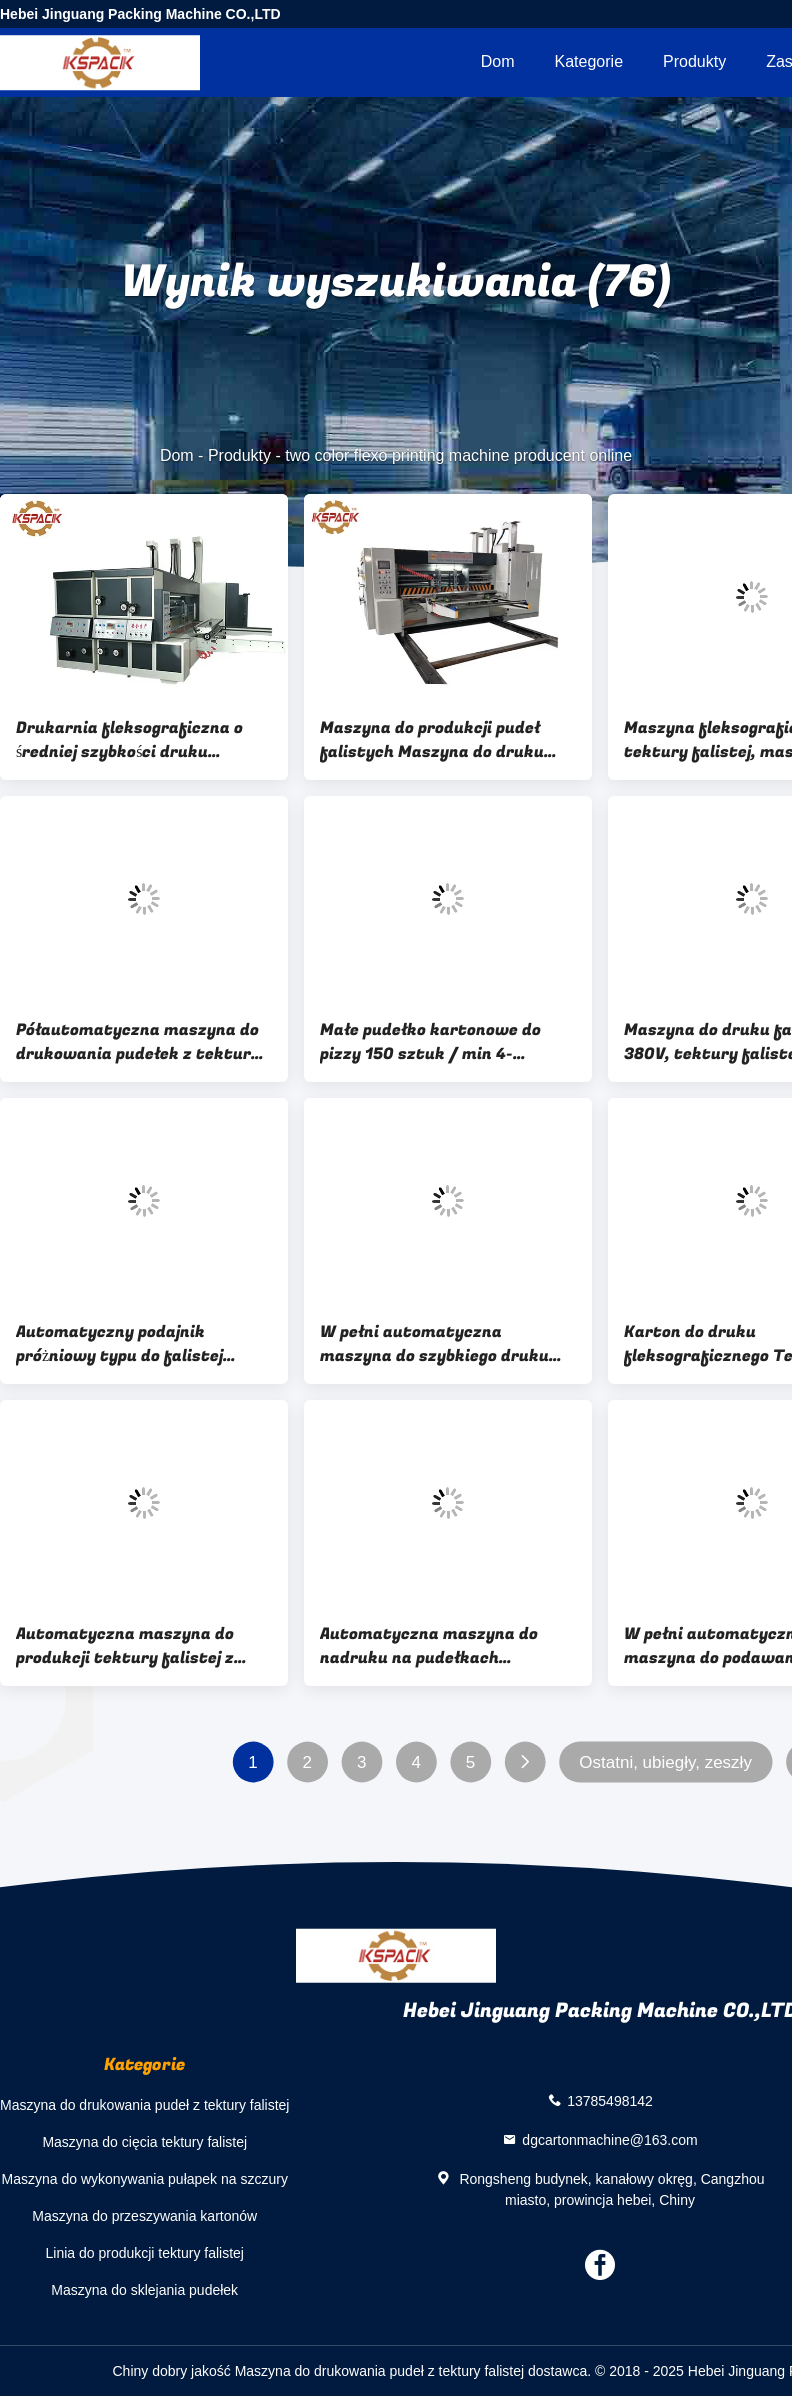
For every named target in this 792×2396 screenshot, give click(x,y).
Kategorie (589, 61)
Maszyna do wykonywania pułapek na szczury (145, 2179)
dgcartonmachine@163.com (609, 2139)
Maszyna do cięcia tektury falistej (144, 2142)
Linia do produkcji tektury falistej (145, 2253)
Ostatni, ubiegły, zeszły (665, 1762)
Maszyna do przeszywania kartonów (144, 2216)
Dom (498, 61)
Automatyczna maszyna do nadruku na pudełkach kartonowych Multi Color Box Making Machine (436, 1646)
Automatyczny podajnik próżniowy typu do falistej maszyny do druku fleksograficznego (119, 1344)
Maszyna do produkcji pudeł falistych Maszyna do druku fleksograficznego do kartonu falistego (439, 740)
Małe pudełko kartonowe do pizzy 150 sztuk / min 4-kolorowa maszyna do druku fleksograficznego (432, 1042)
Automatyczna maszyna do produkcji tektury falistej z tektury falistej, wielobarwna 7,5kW (135, 1646)
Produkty (694, 61)
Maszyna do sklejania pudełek (144, 2290)
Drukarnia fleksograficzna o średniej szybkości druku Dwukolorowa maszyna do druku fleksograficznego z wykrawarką (129, 740)
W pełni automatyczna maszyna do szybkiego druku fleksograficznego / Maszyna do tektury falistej (448, 1344)
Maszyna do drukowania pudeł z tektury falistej (144, 2105)
